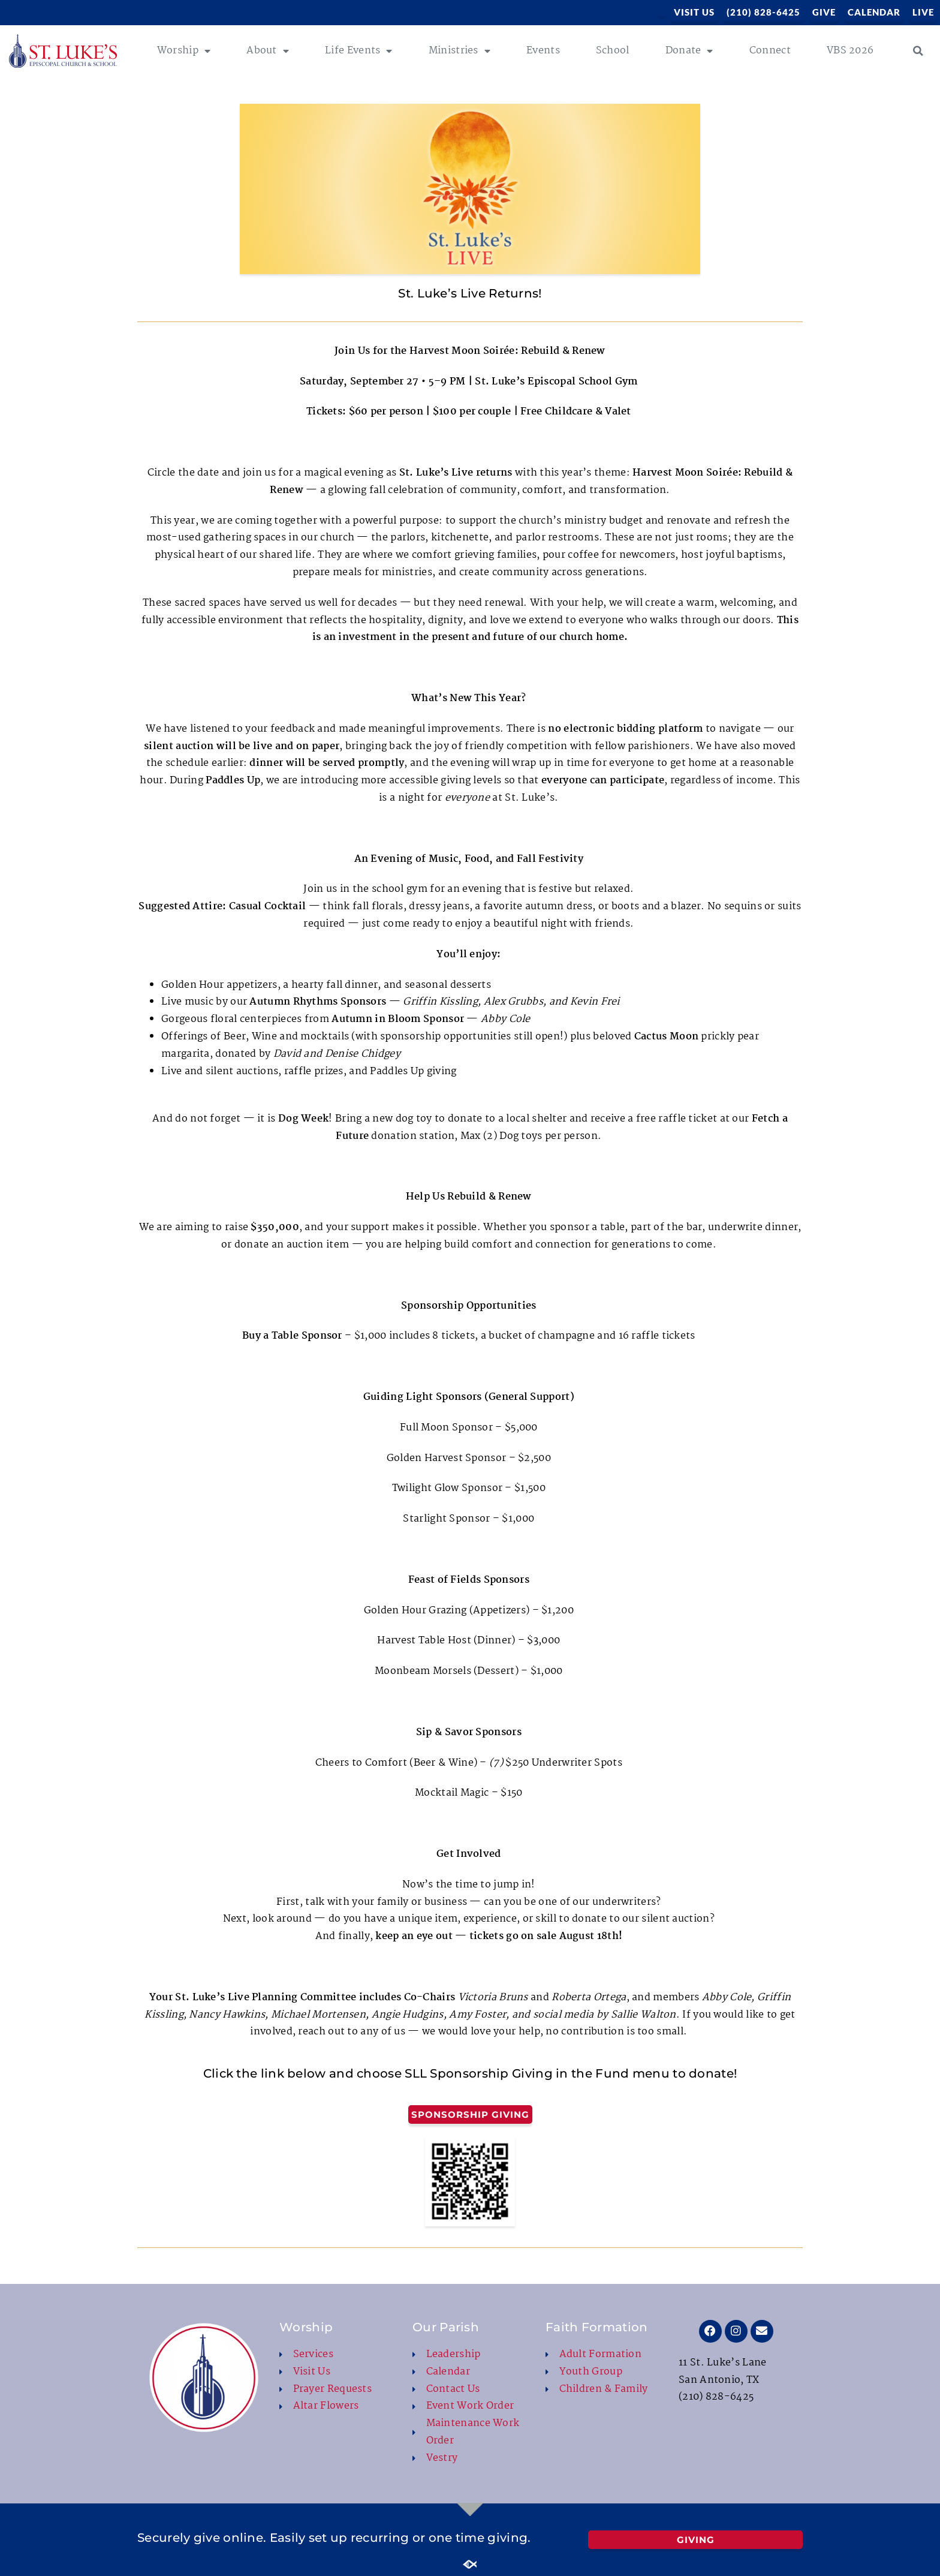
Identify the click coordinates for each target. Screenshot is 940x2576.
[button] (918, 51)
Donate (689, 51)
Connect (770, 51)
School (612, 51)
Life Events (359, 51)
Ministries (459, 51)
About (267, 51)
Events (543, 51)
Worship (183, 51)
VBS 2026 (850, 51)
